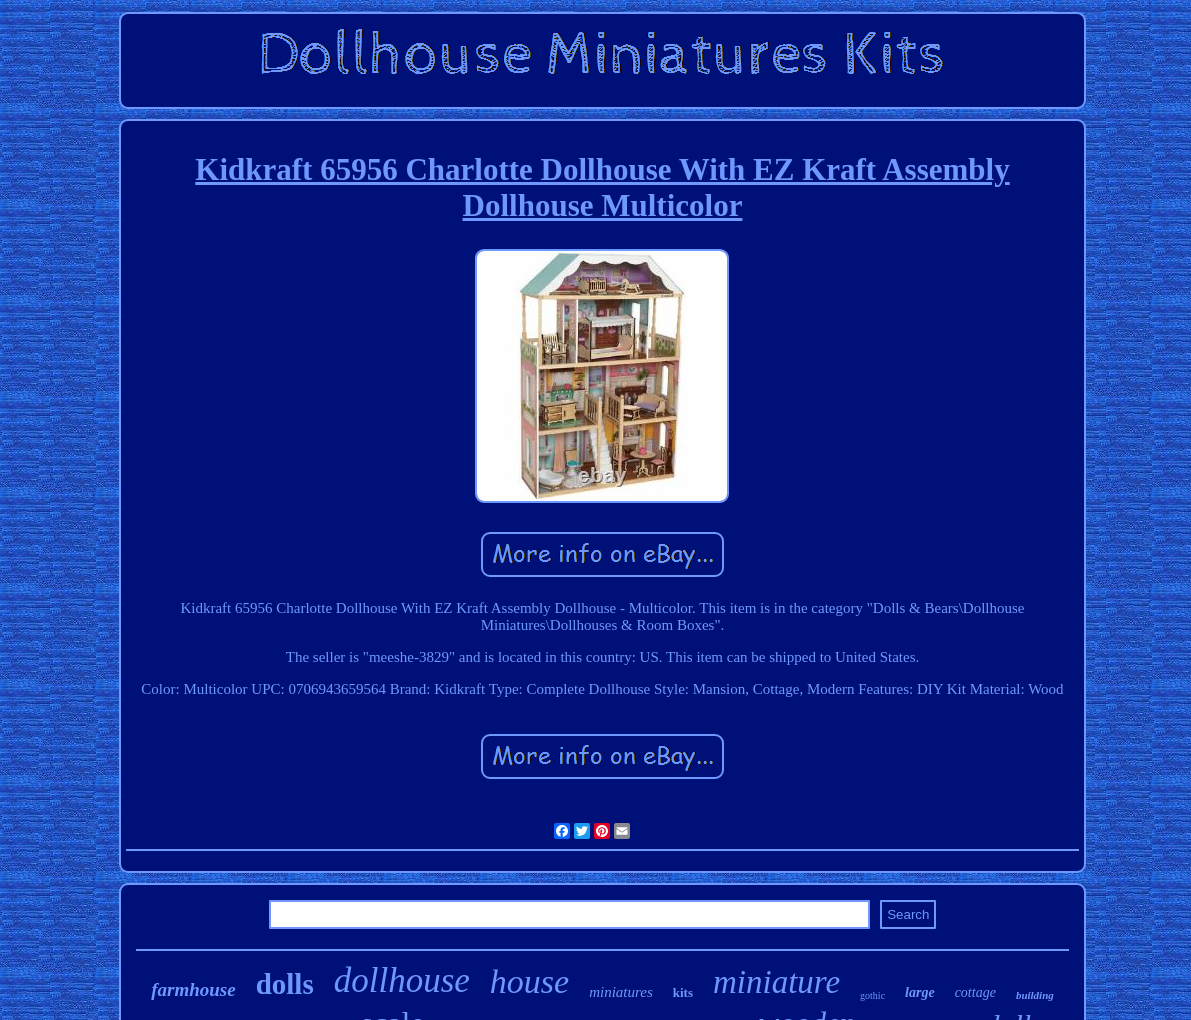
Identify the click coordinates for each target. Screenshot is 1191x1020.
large (920, 992)
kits (683, 992)
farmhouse (193, 989)
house (529, 981)
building (1035, 995)
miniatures (621, 992)
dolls (285, 984)
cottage (975, 992)
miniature (776, 982)
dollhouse (402, 980)
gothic (872, 995)
